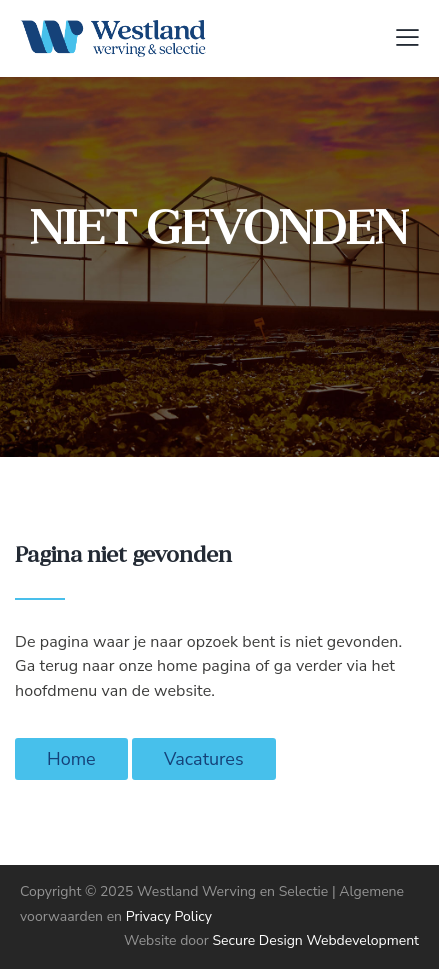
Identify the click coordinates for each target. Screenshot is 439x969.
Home (71, 759)
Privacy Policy (169, 916)
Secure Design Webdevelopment (315, 940)
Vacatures (204, 759)
